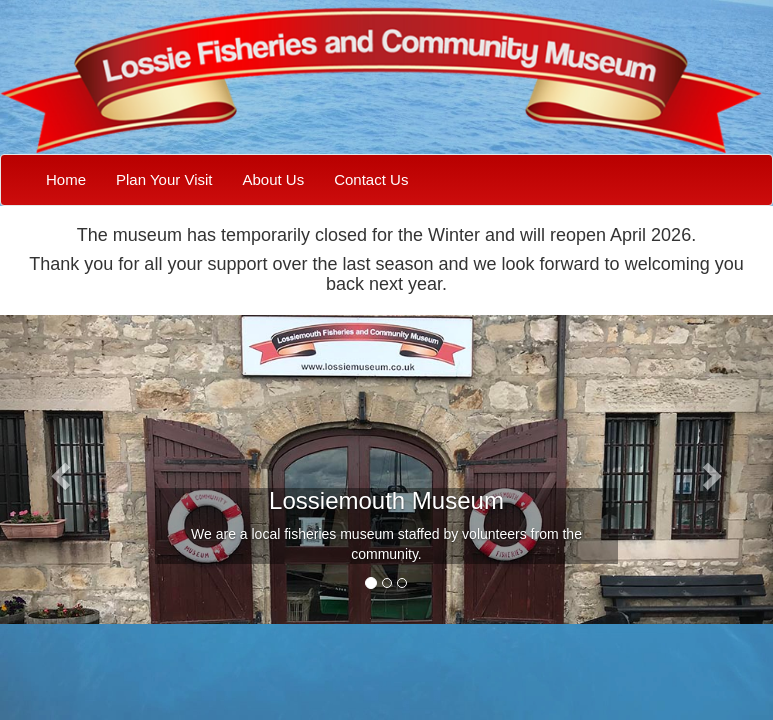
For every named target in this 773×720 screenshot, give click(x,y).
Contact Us (371, 179)
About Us (273, 179)
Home (66, 179)
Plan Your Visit (164, 179)
